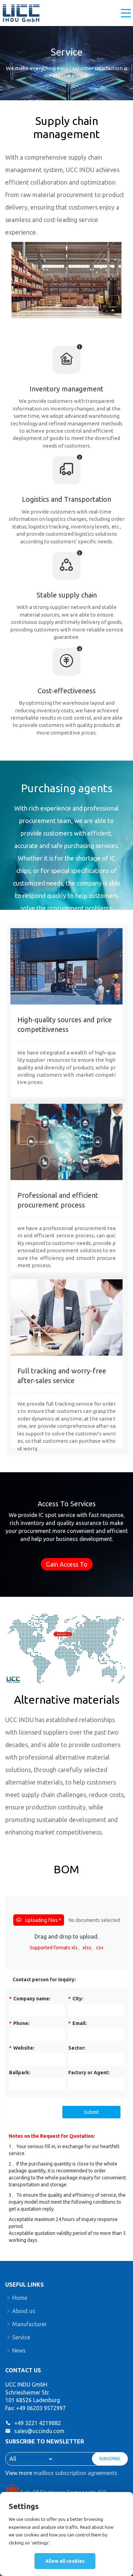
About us (23, 2311)
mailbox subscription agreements (75, 2473)
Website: (21, 2048)
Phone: (19, 2023)
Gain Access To (66, 1564)
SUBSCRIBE (109, 2458)
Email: (77, 2023)
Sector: (77, 2048)
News (19, 2350)
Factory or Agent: (89, 2072)
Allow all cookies (65, 2561)
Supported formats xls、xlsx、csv (66, 1947)
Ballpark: (19, 2072)
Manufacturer (29, 2324)
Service (21, 2337)
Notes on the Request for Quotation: (52, 2136)
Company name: (29, 1998)
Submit (91, 2112)
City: (75, 1998)
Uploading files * (38, 1920)
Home (19, 2297)
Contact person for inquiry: (44, 1979)
